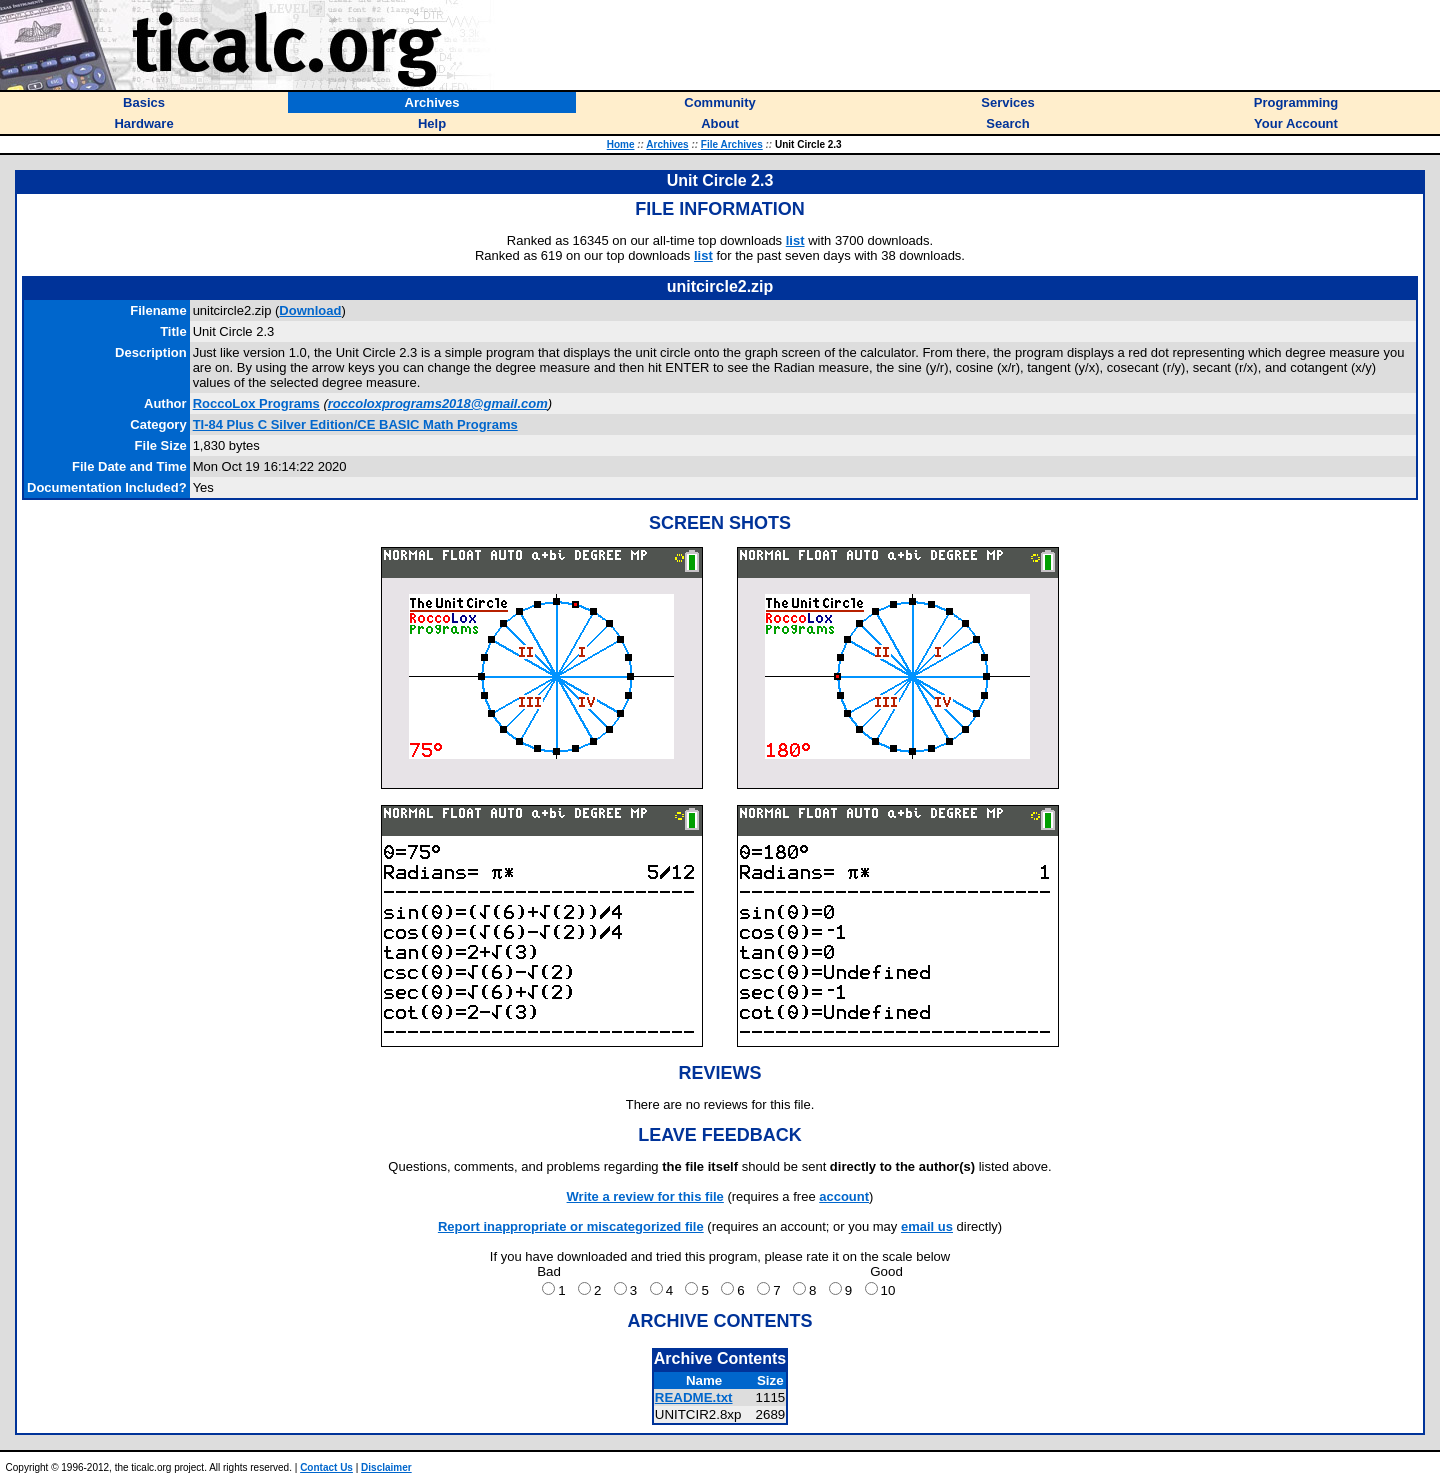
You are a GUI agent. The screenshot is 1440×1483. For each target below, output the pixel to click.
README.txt (694, 1397)
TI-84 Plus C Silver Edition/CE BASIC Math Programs (355, 424)
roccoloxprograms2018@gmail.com (438, 403)
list (795, 240)
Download (310, 310)
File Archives (732, 144)
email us (927, 1226)
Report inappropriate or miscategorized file (571, 1226)
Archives (667, 144)
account (844, 1196)
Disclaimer (386, 1467)
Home (621, 144)
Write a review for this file (645, 1196)
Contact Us (326, 1467)
